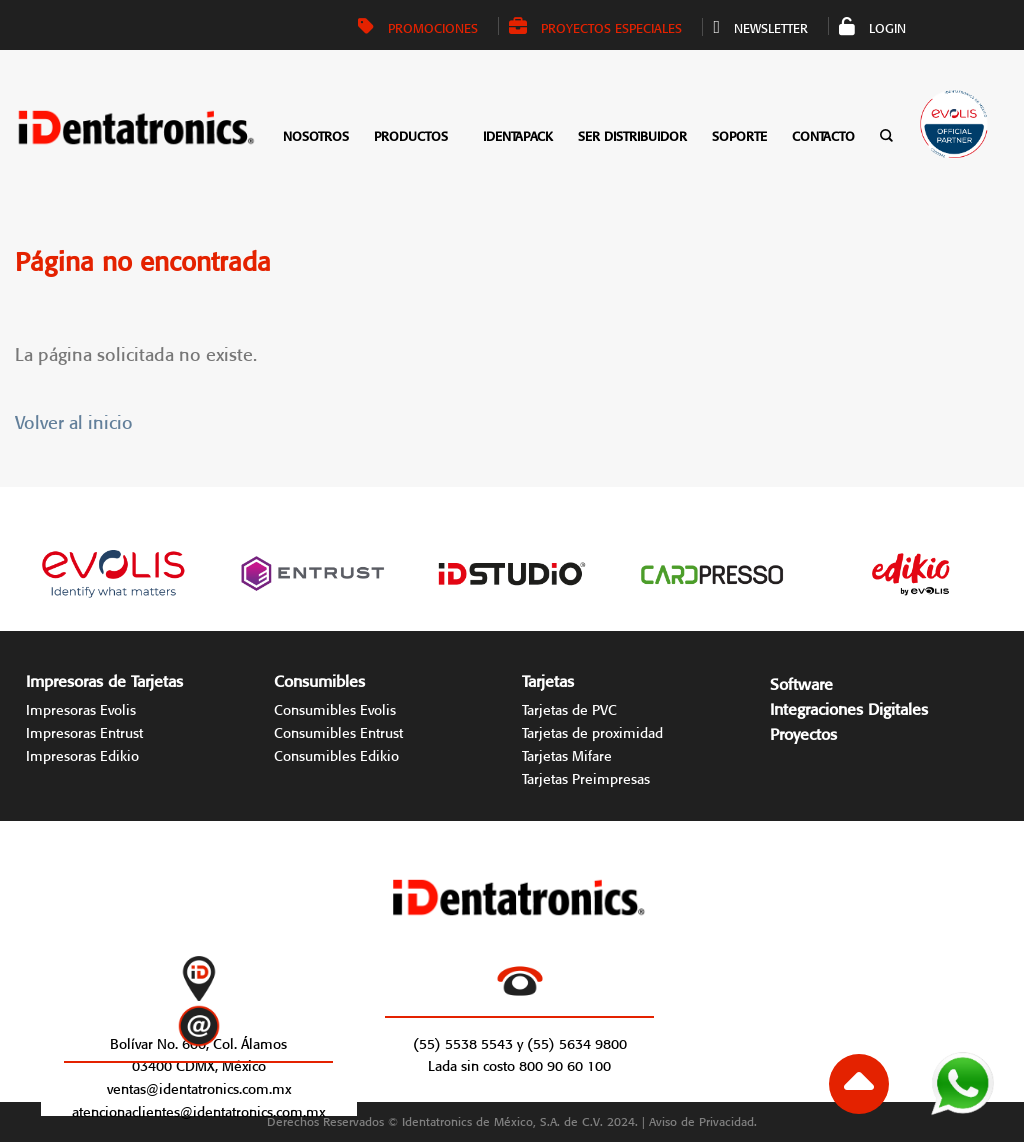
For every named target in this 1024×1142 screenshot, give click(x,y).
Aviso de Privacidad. (703, 1119)
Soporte (739, 134)
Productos (411, 134)
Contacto (823, 134)
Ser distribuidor (632, 134)
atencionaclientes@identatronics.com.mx (198, 1110)
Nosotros (316, 134)
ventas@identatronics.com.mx (199, 1087)
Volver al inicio (74, 420)
